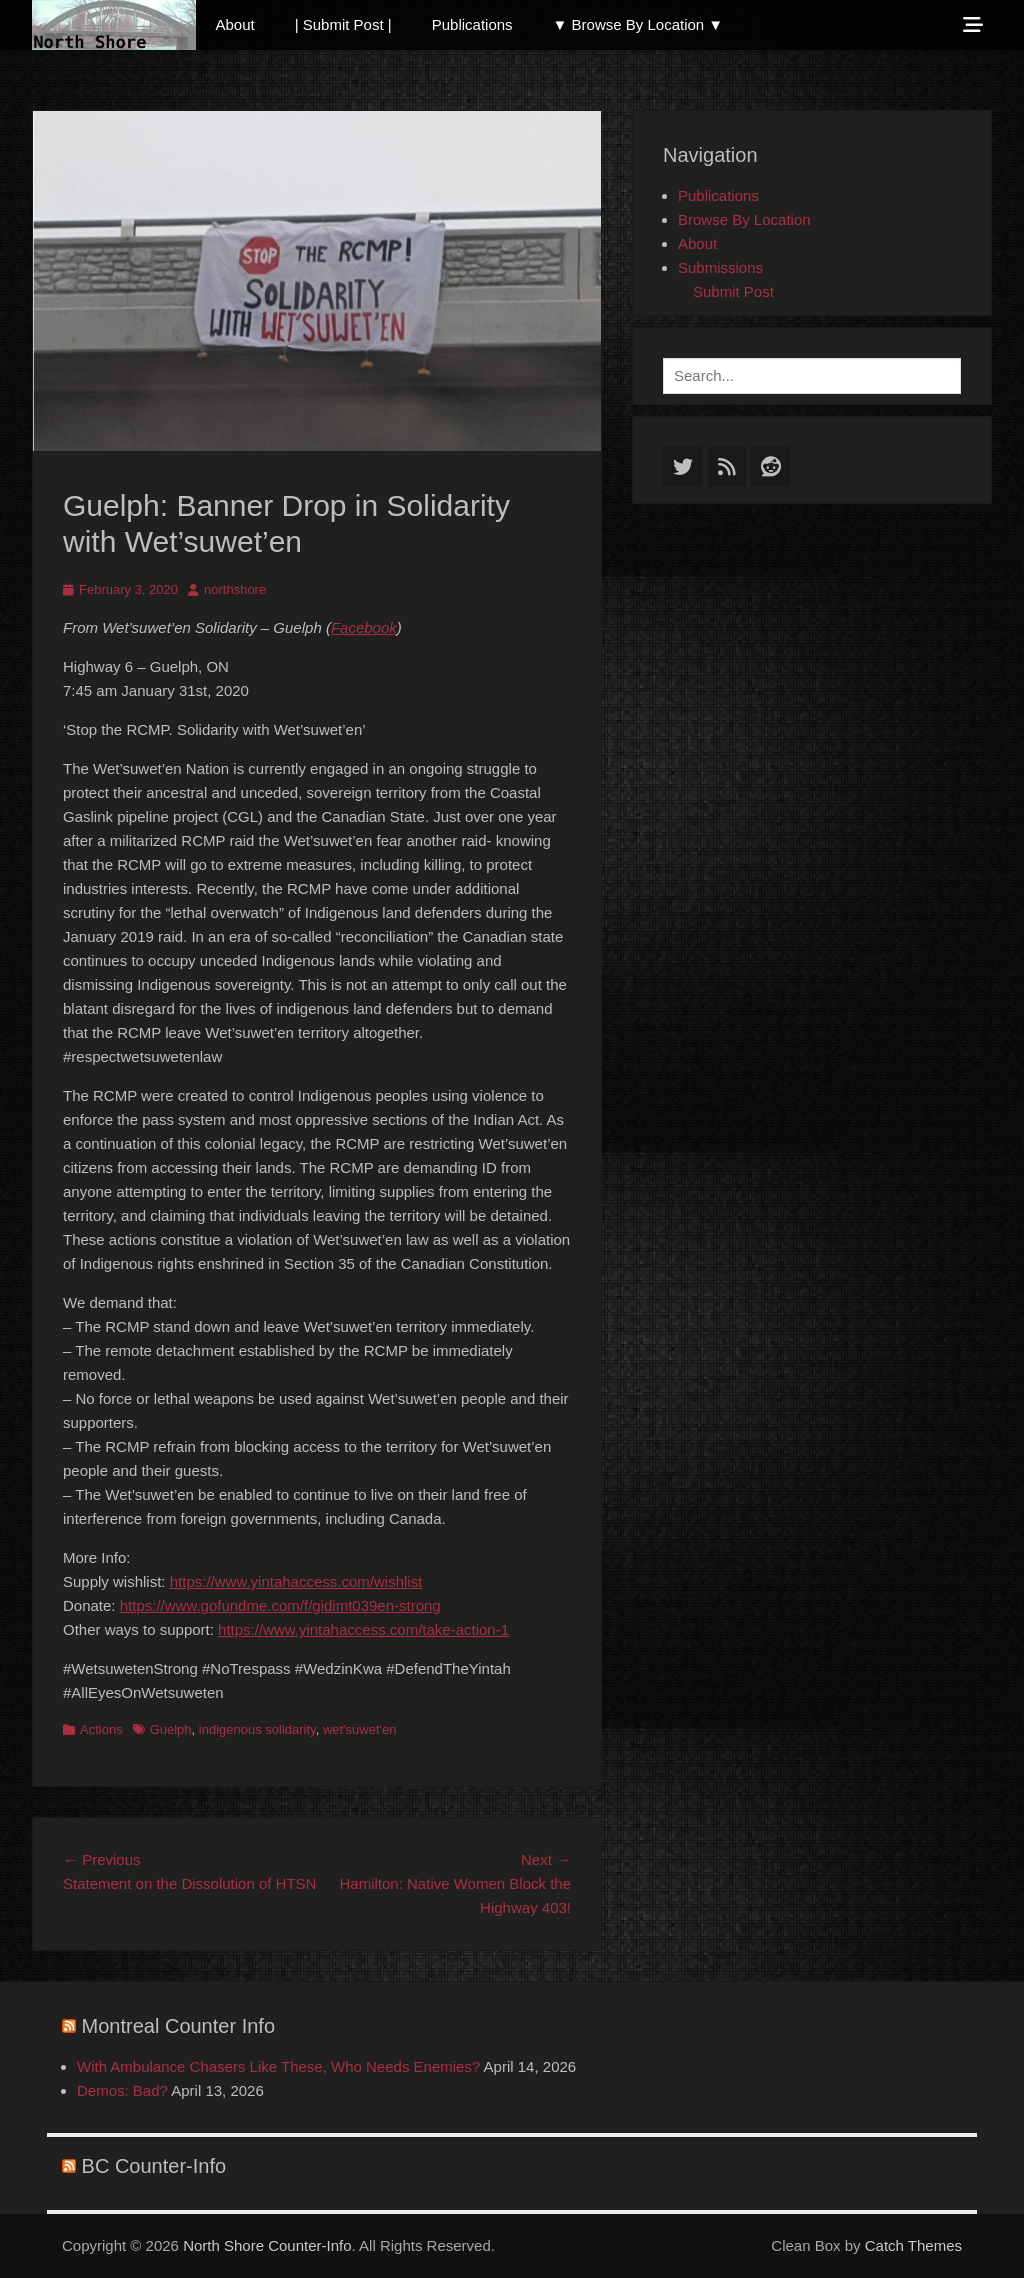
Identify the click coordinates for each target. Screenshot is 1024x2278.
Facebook (364, 627)
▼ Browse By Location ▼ (638, 24)
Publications (472, 24)
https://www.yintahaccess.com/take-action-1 (363, 1629)
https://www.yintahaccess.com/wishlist (296, 1581)
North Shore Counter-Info (267, 2245)
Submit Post (733, 291)
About (235, 24)
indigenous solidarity (257, 1729)
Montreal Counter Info (178, 2026)
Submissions (720, 267)
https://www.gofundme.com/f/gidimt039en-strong (280, 1605)
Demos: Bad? (122, 2090)
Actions (101, 1729)
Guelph (171, 1729)
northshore (235, 589)
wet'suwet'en (360, 1729)
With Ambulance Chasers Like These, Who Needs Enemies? (278, 2066)
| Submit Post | (343, 24)
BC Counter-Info (154, 2166)
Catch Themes (913, 2245)
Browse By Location (744, 219)
